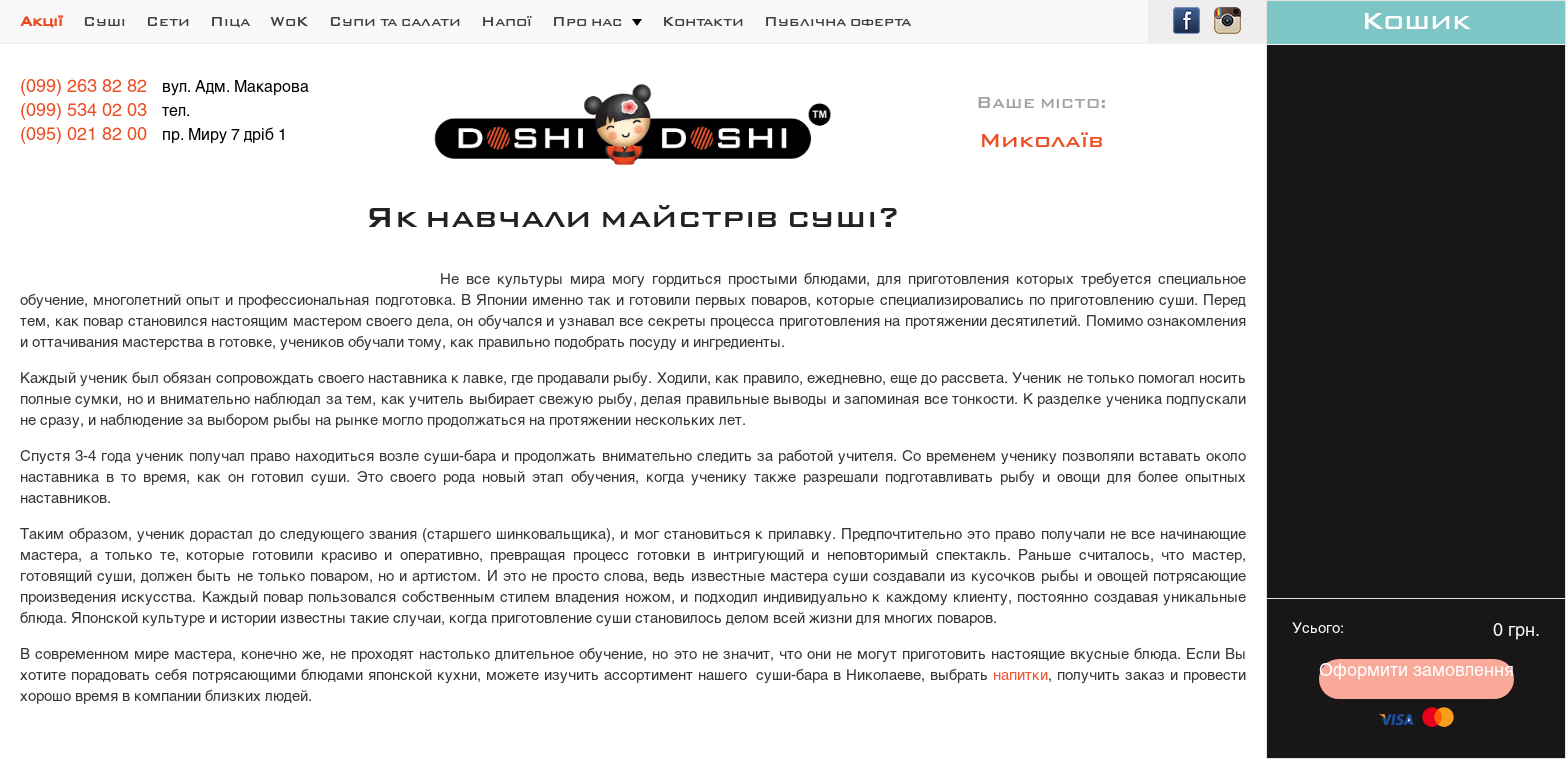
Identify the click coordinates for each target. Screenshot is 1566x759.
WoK (289, 22)
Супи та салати (395, 22)
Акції (41, 22)
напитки (1020, 676)
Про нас (587, 22)
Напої (506, 22)
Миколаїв (1041, 142)
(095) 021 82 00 (83, 135)
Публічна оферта (837, 22)
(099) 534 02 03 (83, 111)
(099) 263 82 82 (83, 87)
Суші (104, 22)
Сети (168, 22)
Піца (230, 22)
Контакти (703, 22)
